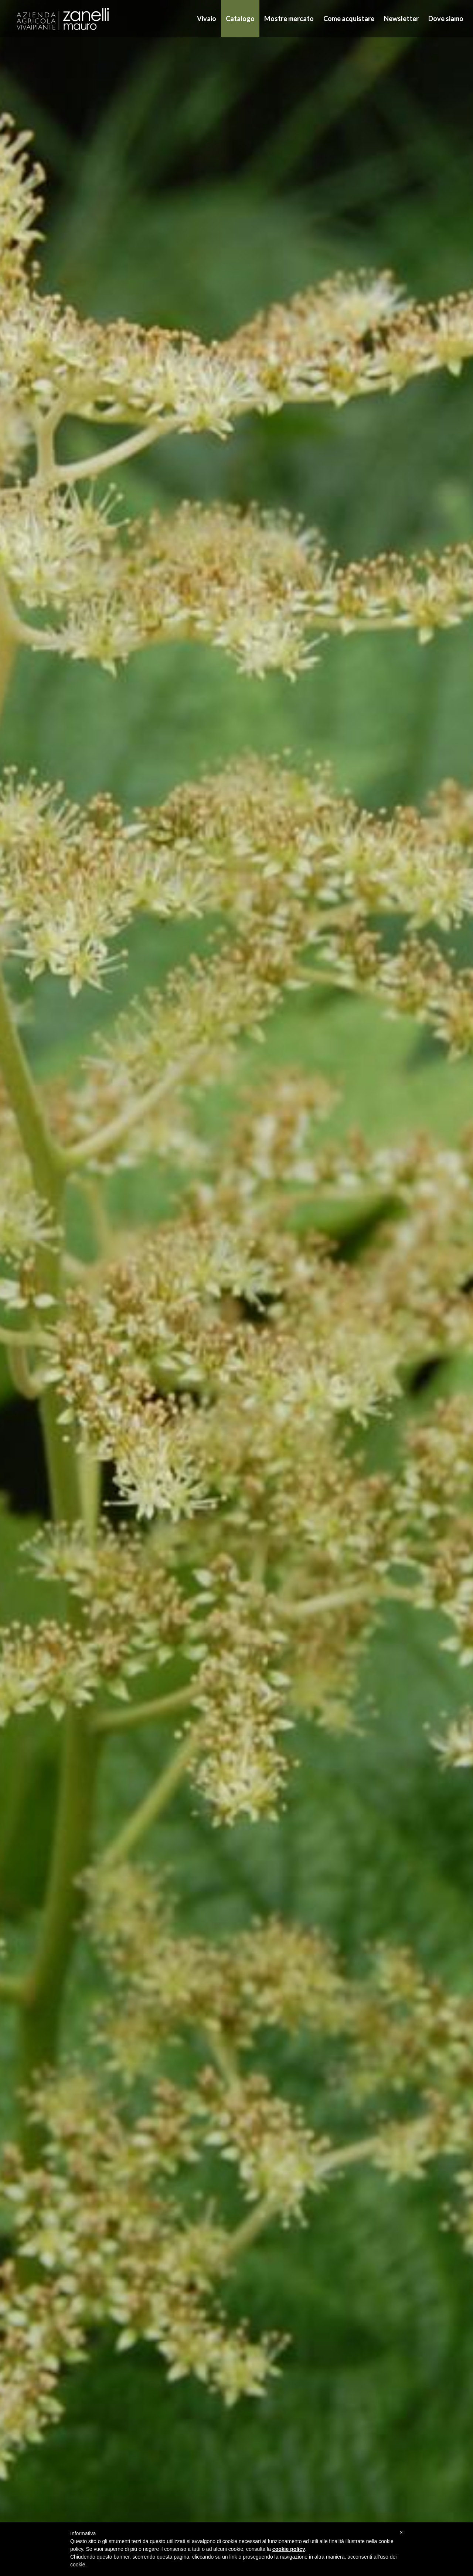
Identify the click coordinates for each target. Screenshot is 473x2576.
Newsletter (401, 18)
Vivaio (206, 18)
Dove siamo (445, 18)
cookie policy (288, 2549)
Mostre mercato (289, 18)
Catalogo (240, 18)
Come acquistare (348, 18)
